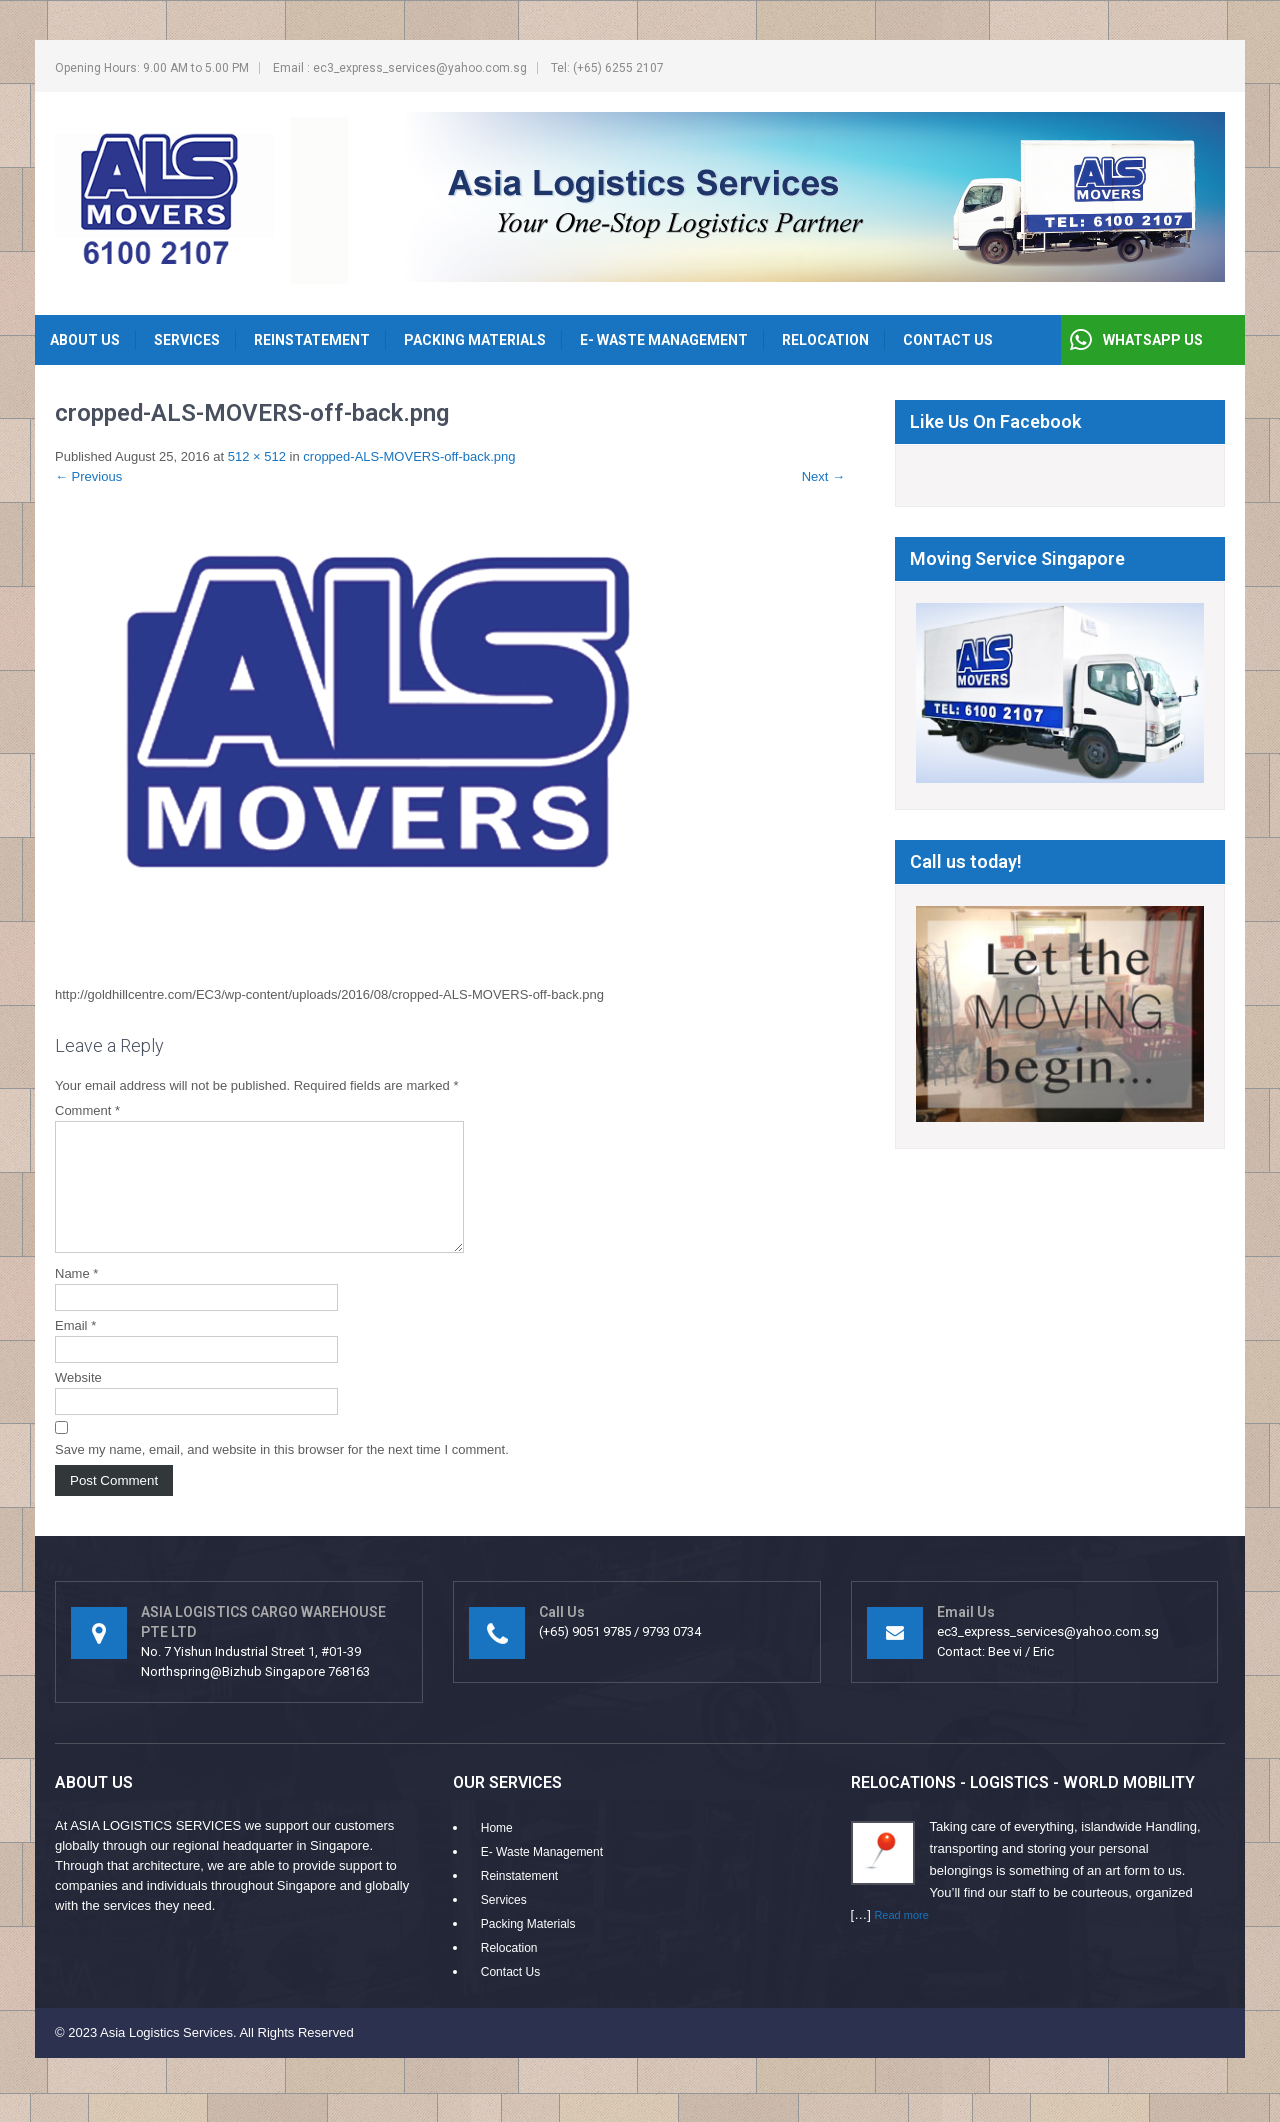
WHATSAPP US (1153, 340)
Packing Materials (475, 340)
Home (497, 1852)
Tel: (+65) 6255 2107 (607, 68)
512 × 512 (257, 456)
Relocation (825, 340)
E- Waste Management (664, 340)
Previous (88, 476)
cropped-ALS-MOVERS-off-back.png (409, 456)
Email (75, 1349)
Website (78, 1401)
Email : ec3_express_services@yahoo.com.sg (400, 68)
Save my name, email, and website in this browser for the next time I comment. (282, 1473)
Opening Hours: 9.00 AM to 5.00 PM (152, 68)
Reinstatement (312, 340)
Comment (87, 1110)
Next (823, 476)
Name (76, 1297)
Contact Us (948, 340)
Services (187, 340)
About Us (85, 340)
